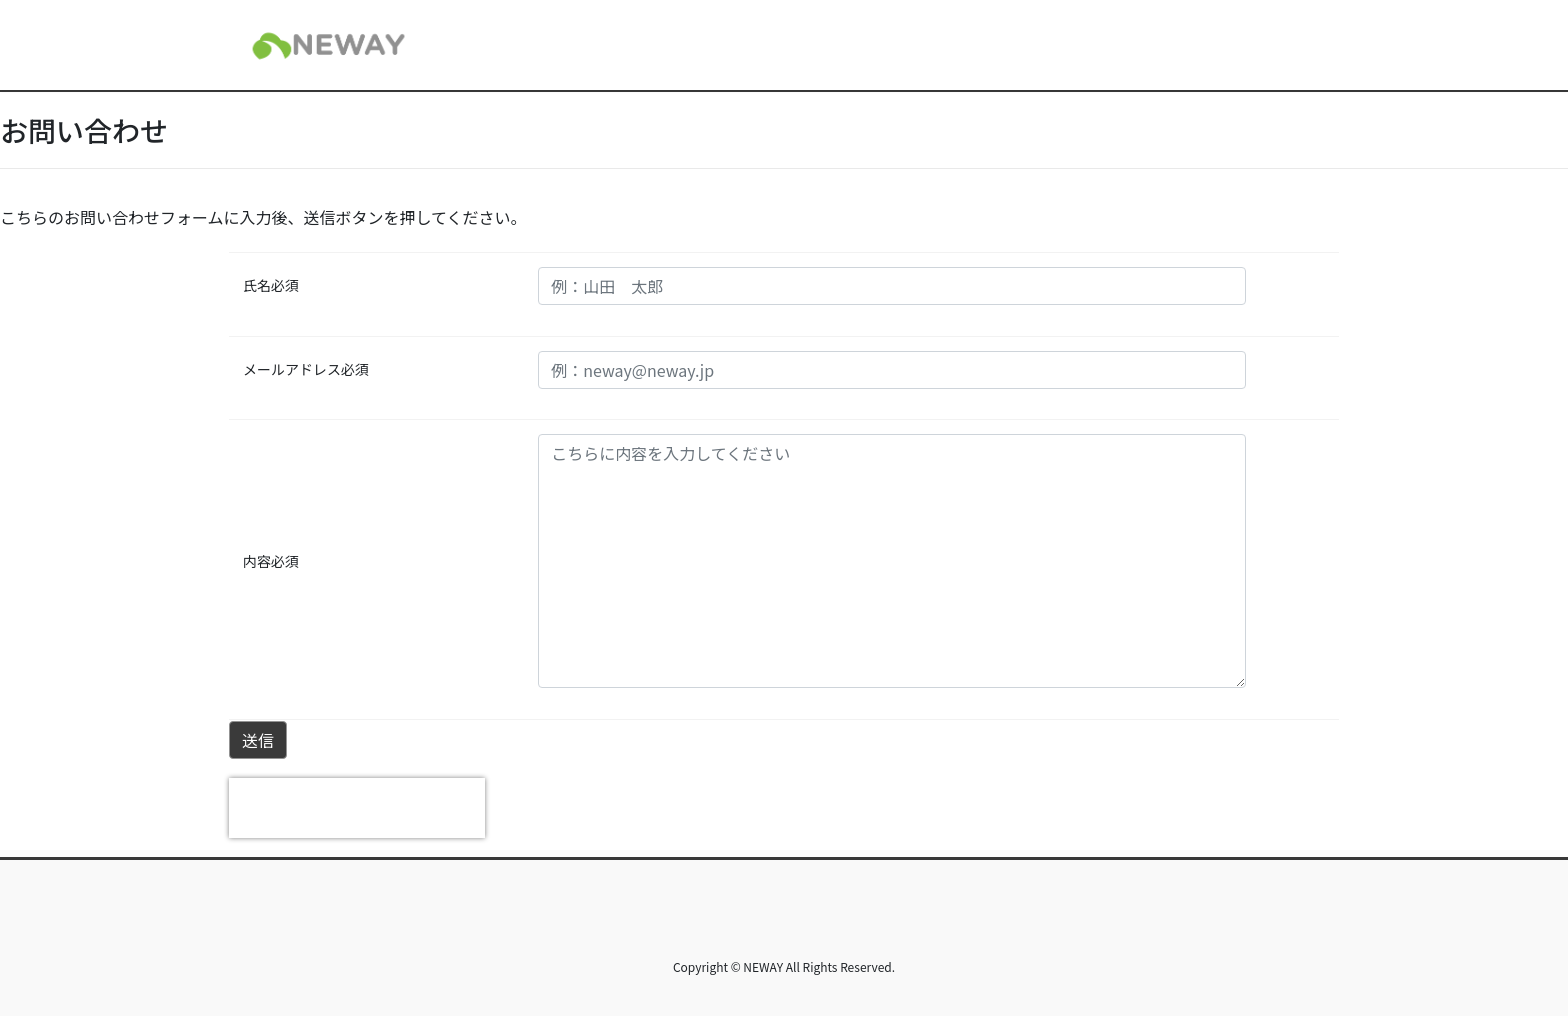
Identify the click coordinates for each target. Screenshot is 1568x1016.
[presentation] (357, 808)
